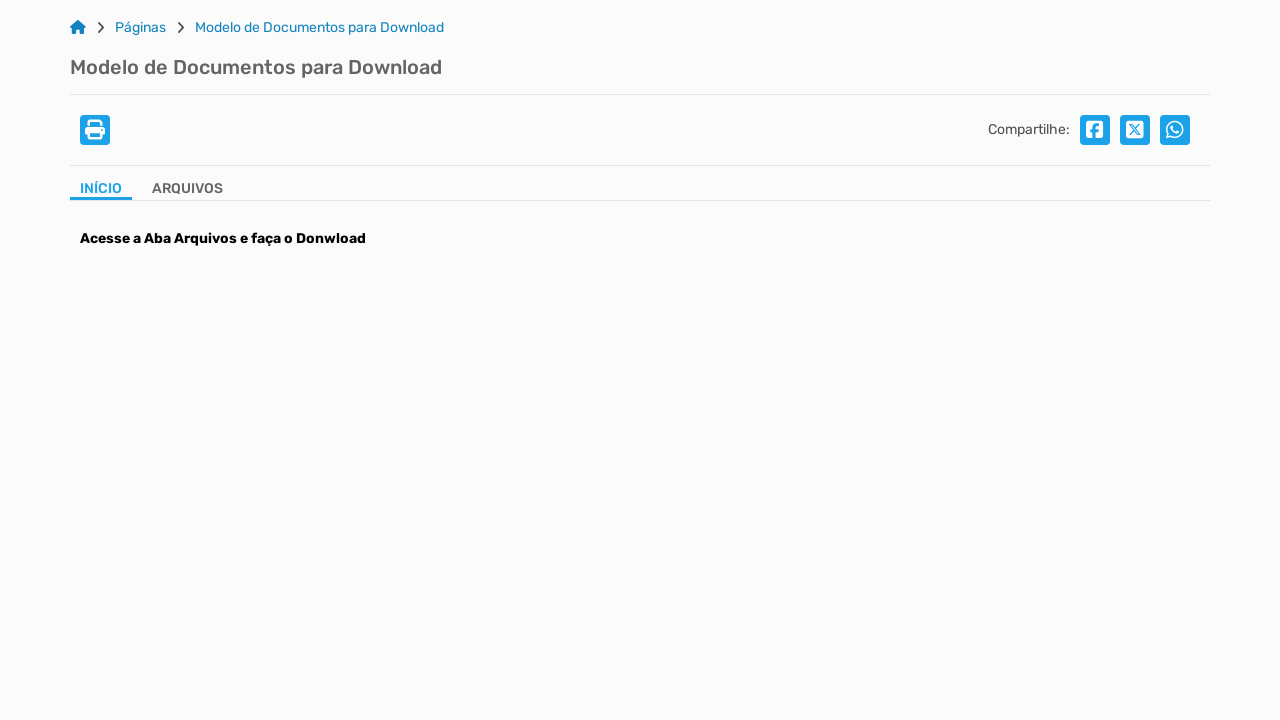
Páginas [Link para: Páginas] (140, 28)
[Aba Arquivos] (187, 190)
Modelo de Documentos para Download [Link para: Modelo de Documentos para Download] (319, 28)
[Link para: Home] (78, 28)
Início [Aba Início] (101, 189)
